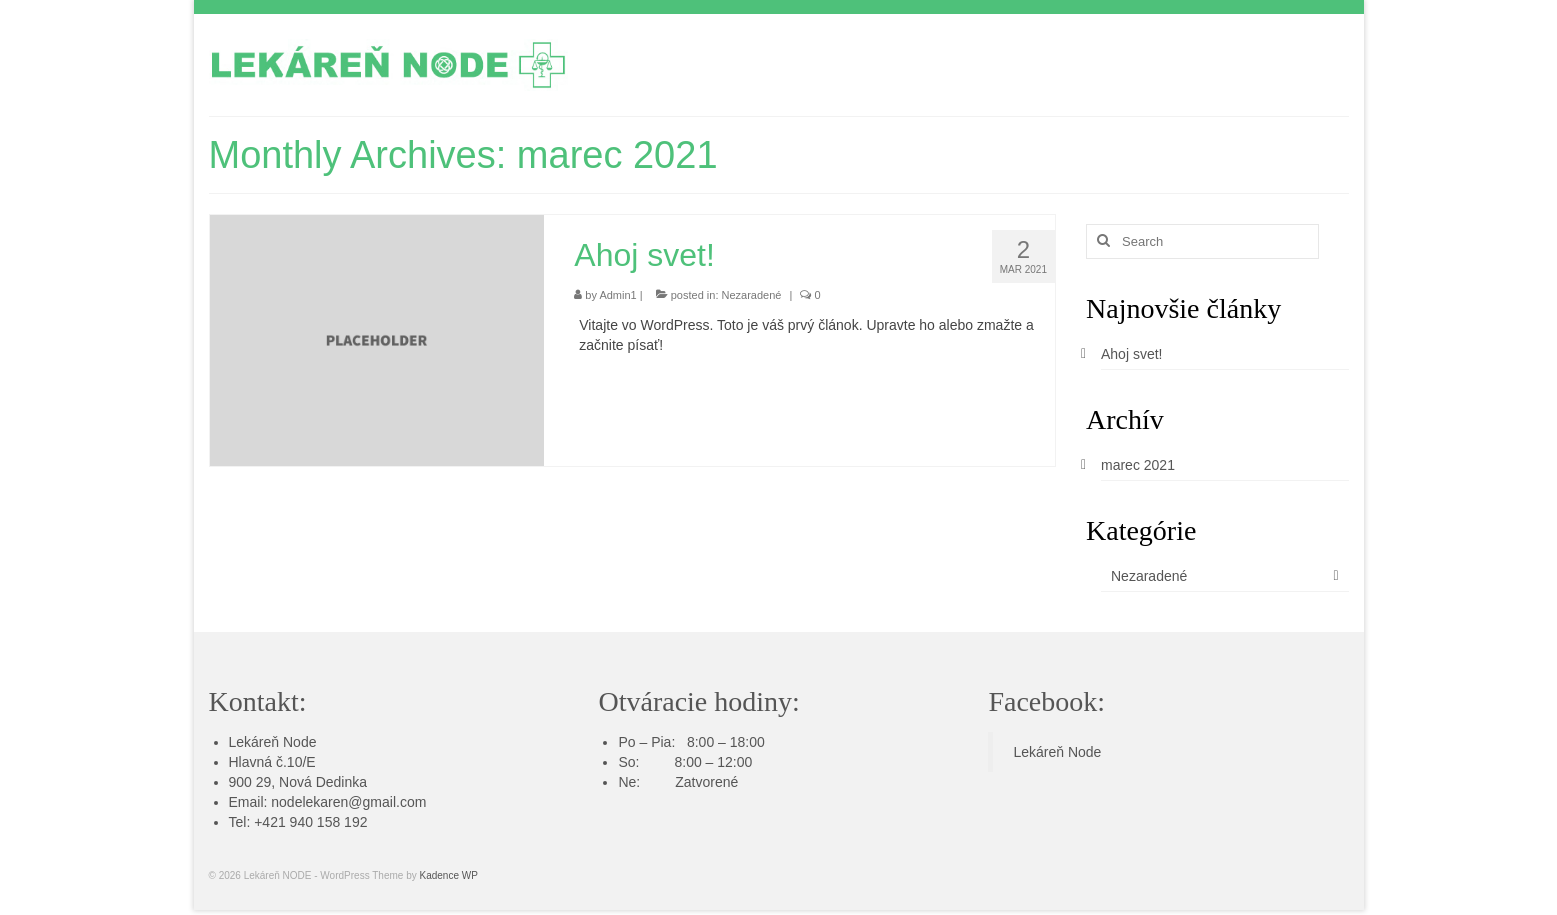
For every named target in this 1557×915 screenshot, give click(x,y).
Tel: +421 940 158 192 (298, 822)
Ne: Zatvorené (678, 782)
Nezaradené (752, 295)
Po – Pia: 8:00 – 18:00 (691, 742)
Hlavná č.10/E (272, 762)
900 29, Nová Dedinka (298, 782)
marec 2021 (1138, 465)
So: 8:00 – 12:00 (685, 762)
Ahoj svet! (1131, 354)
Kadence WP (448, 875)
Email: (250, 802)
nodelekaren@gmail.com (348, 802)
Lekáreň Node (273, 742)
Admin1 (617, 295)
